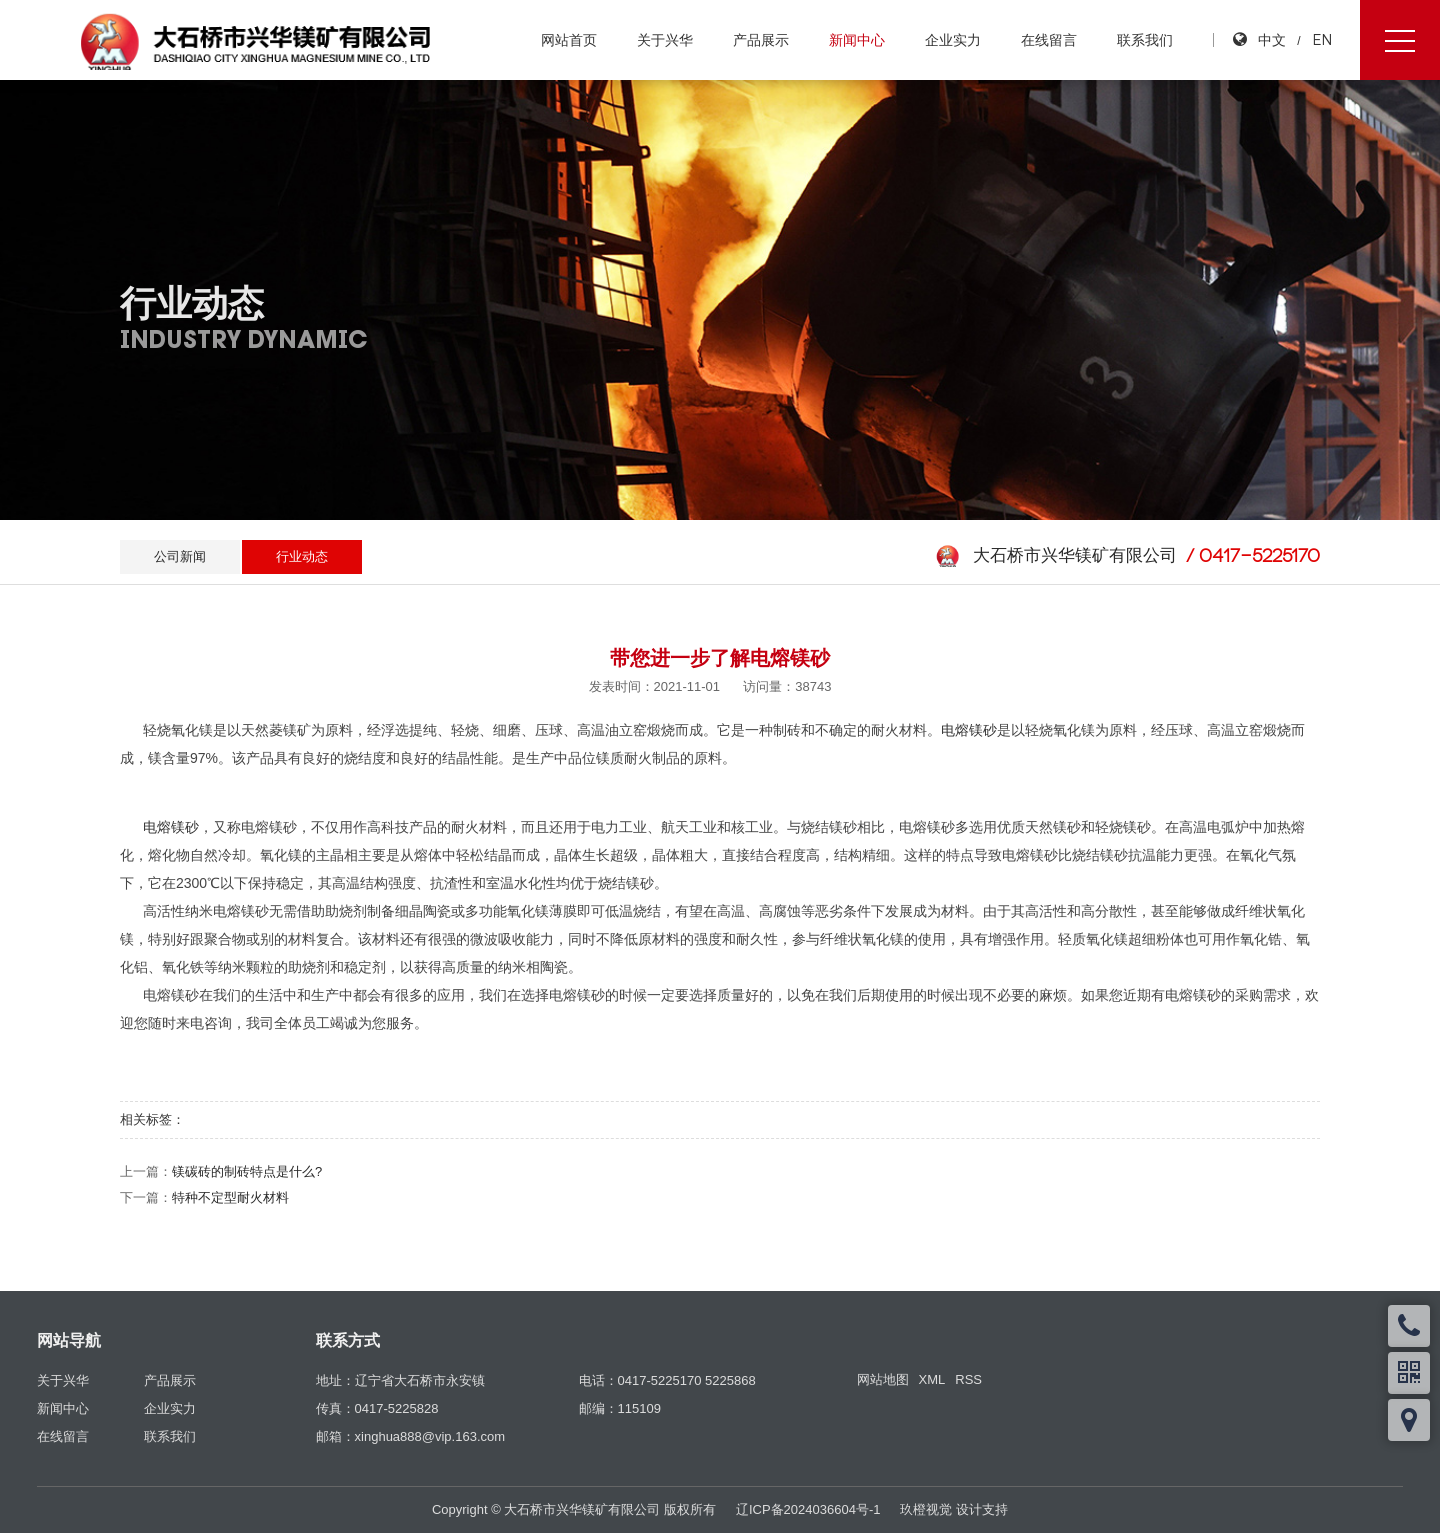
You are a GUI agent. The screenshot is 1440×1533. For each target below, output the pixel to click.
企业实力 (953, 40)
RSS (968, 1379)
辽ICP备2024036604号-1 (808, 1509)
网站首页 (569, 40)
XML (932, 1379)
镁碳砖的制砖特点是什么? (247, 1171)
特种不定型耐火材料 (230, 1197)
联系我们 (1145, 40)
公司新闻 (180, 556)
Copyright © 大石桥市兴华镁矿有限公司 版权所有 (574, 1509)
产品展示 (761, 40)
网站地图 (883, 1379)
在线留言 (1049, 40)
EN (1322, 39)
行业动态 (302, 556)
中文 (1272, 39)
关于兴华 (665, 40)
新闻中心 (857, 40)
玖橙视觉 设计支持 (954, 1509)
